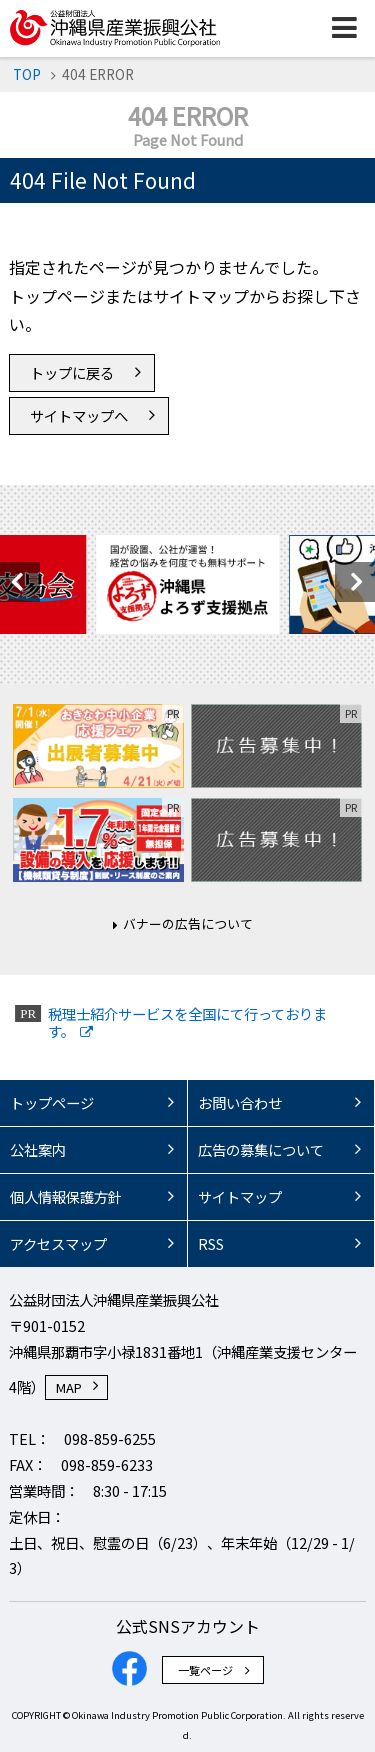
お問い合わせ (240, 1102)
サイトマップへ (79, 415)
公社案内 (38, 1149)
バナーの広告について (188, 923)
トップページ (52, 1102)
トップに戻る (72, 372)
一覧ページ (205, 1670)
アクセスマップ (58, 1243)
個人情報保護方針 (66, 1196)
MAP (69, 1387)
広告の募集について (261, 1149)
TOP (27, 74)
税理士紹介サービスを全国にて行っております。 (187, 1022)
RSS (211, 1243)
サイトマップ (240, 1196)
